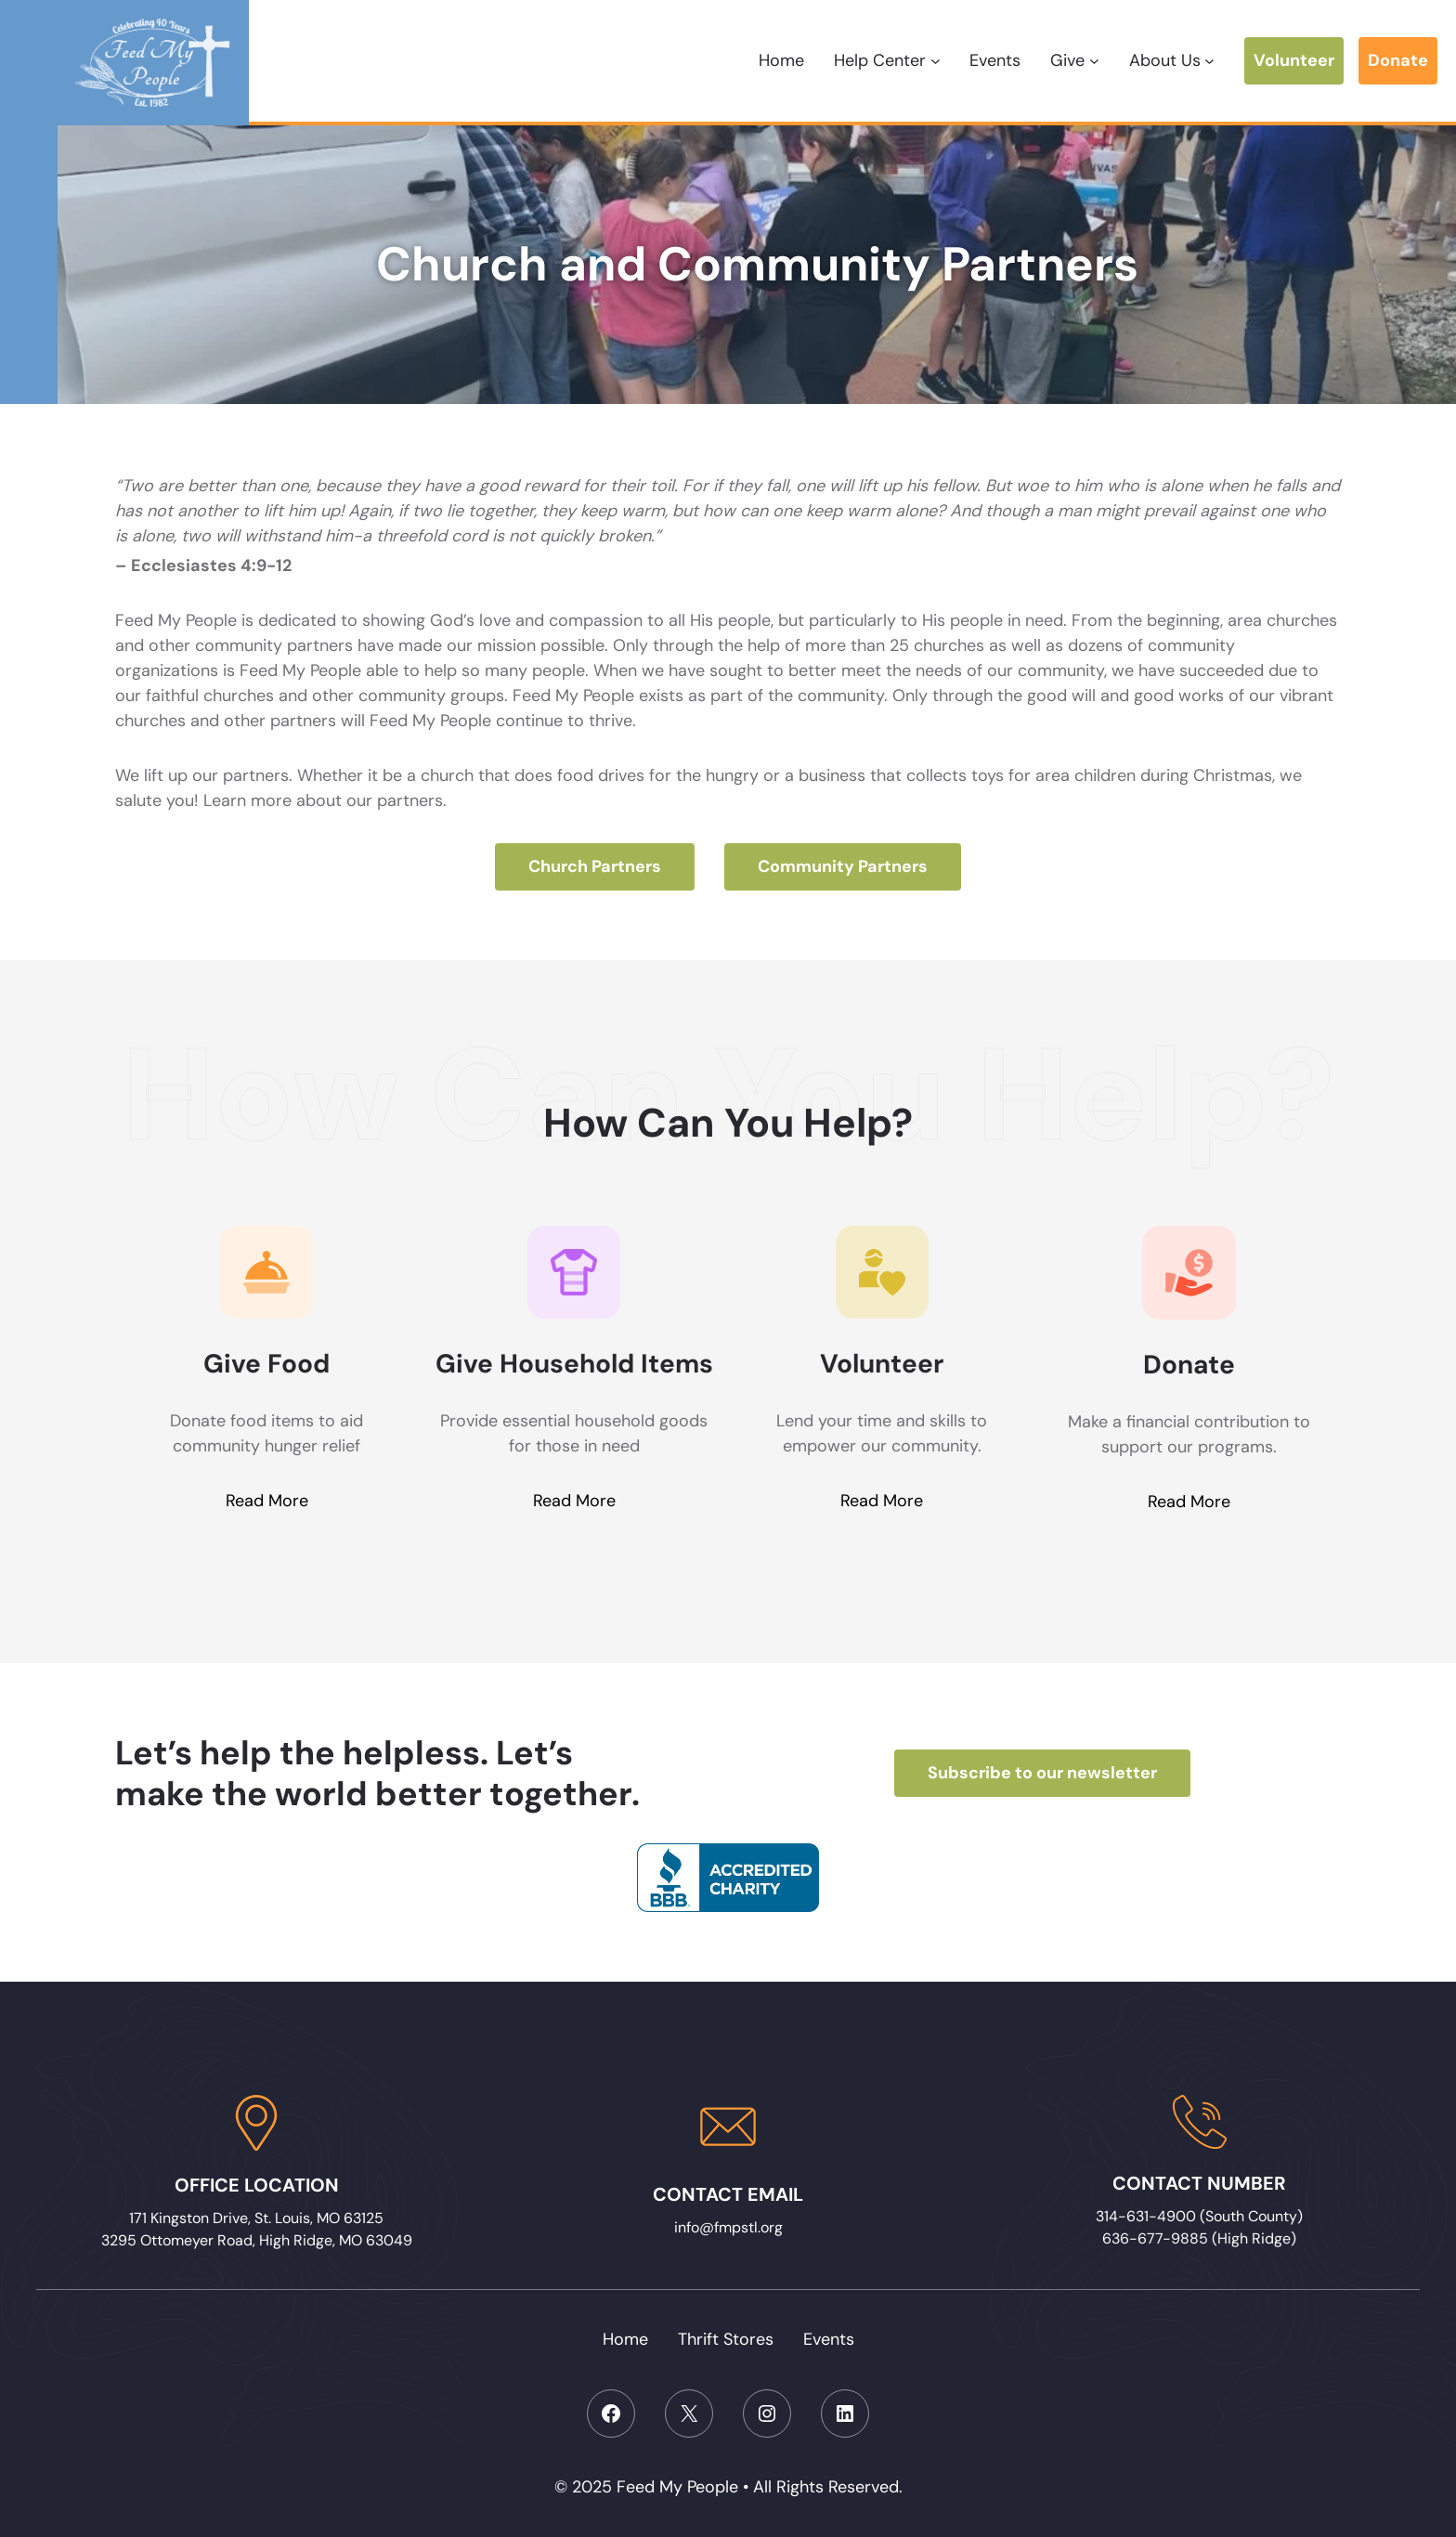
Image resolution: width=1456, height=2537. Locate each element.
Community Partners (843, 866)
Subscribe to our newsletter (1042, 1773)
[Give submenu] (1094, 61)
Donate (1398, 60)
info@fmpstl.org (728, 2227)
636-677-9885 (1155, 2238)
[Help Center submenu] (935, 61)
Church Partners (594, 866)
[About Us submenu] (1209, 61)
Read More (267, 1501)
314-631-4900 (1148, 2216)
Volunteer (1294, 60)
